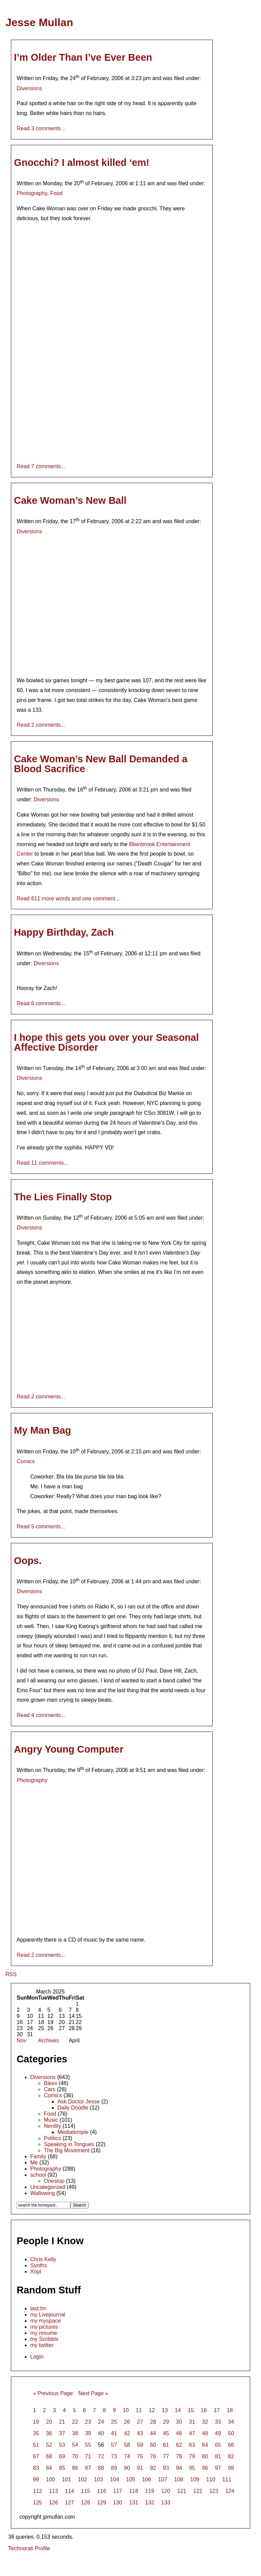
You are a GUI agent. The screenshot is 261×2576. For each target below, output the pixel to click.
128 (85, 2502)
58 (127, 2445)
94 (179, 2468)
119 (149, 2491)
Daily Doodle (72, 2108)
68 (49, 2456)
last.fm (38, 2308)
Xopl (35, 2271)
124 (229, 2491)
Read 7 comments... (41, 466)
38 (75, 2433)
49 (218, 2433)
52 (49, 2445)
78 (179, 2456)
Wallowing (42, 2193)
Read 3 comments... (41, 128)
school (38, 2175)
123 (214, 2491)
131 (133, 2502)
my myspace (45, 2321)
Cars (49, 2089)
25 (114, 2422)
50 (231, 2433)
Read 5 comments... (41, 1526)
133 (165, 2502)
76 (153, 2456)
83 (36, 2468)
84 (49, 2468)
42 (127, 2433)
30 (179, 2422)
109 (194, 2479)
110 (210, 2479)
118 (133, 2491)
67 (36, 2456)
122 (198, 2491)
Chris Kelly (43, 2259)
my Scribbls (44, 2339)
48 (205, 2433)
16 (204, 2410)
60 (153, 2445)
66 (231, 2445)
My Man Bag (42, 1430)
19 (36, 2422)
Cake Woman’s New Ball (70, 500)
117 (117, 2491)
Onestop (54, 2181)
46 (179, 2433)
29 (166, 2422)
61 (166, 2445)
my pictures (44, 2327)
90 (127, 2468)
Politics (52, 2138)
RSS (11, 1974)
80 (205, 2456)
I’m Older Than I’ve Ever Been (83, 57)
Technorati (20, 2548)
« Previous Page (53, 2393)
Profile (42, 2548)
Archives (48, 2040)
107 (162, 2479)
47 (192, 2433)
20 (49, 2422)
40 (101, 2433)
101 (66, 2479)
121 (181, 2491)
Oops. (28, 1560)
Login (37, 2357)
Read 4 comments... (41, 1715)
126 (53, 2502)
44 (153, 2433)
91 (140, 2468)
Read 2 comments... (41, 725)
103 (98, 2479)
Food (56, 193)
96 (205, 2468)
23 (88, 2422)
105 (130, 2479)
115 (85, 2491)
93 (166, 2468)
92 (153, 2468)
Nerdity (52, 2126)
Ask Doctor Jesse (78, 2101)
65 (218, 2445)
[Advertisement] (130, 2564)
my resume (43, 2333)
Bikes (50, 2083)
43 (140, 2433)
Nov (21, 2040)
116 (101, 2491)
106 (146, 2479)
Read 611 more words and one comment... (68, 898)
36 (49, 2433)
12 (152, 2410)
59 (140, 2445)
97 (218, 2468)
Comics (26, 1461)
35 (36, 2433)
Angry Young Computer (68, 1749)
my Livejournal (47, 2314)
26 (127, 2422)
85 (62, 2468)
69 (62, 2456)
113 (53, 2491)
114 (69, 2491)
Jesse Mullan (39, 22)
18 (230, 2410)
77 (166, 2456)
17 (217, 2410)
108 (179, 2479)
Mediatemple (73, 2132)
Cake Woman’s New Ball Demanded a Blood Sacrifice (101, 763)
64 (205, 2445)
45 (166, 2433)
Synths (38, 2265)
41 (114, 2433)
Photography (32, 193)
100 (50, 2479)
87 (88, 2468)
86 (75, 2468)
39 (88, 2433)
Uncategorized (47, 2187)
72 (101, 2456)
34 (231, 2422)
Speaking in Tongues (69, 2144)
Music (51, 2120)
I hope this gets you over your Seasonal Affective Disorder (106, 1042)
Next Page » (93, 2393)
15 (191, 2410)
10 (126, 2410)
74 (127, 2456)
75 (140, 2456)
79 (192, 2456)
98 (231, 2468)
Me (34, 2162)
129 (101, 2502)
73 (114, 2456)
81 (218, 2456)
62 (179, 2445)
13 (165, 2410)
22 (75, 2422)
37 (62, 2433)
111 (226, 2479)
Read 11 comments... (42, 1163)
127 (69, 2502)
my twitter (41, 2345)
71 (88, 2456)
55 (88, 2445)
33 (218, 2422)
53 (62, 2445)
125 (37, 2502)
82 (231, 2456)
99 (36, 2479)
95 (192, 2468)
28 (153, 2422)
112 (37, 2491)
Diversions (29, 88)
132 (149, 2502)
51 (36, 2445)
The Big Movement (66, 2150)
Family (38, 2156)
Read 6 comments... (41, 1003)
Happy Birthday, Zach (64, 932)
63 (192, 2445)
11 (139, 2410)
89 (114, 2468)
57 (114, 2445)
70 (75, 2456)
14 (178, 2410)
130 (117, 2502)
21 (62, 2422)
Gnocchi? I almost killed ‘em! (81, 162)
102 (82, 2479)
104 (114, 2479)
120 (165, 2491)
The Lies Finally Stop (63, 1196)
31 (192, 2422)
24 (101, 2422)
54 (75, 2445)
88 (101, 2468)
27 (140, 2422)
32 (205, 2422)
